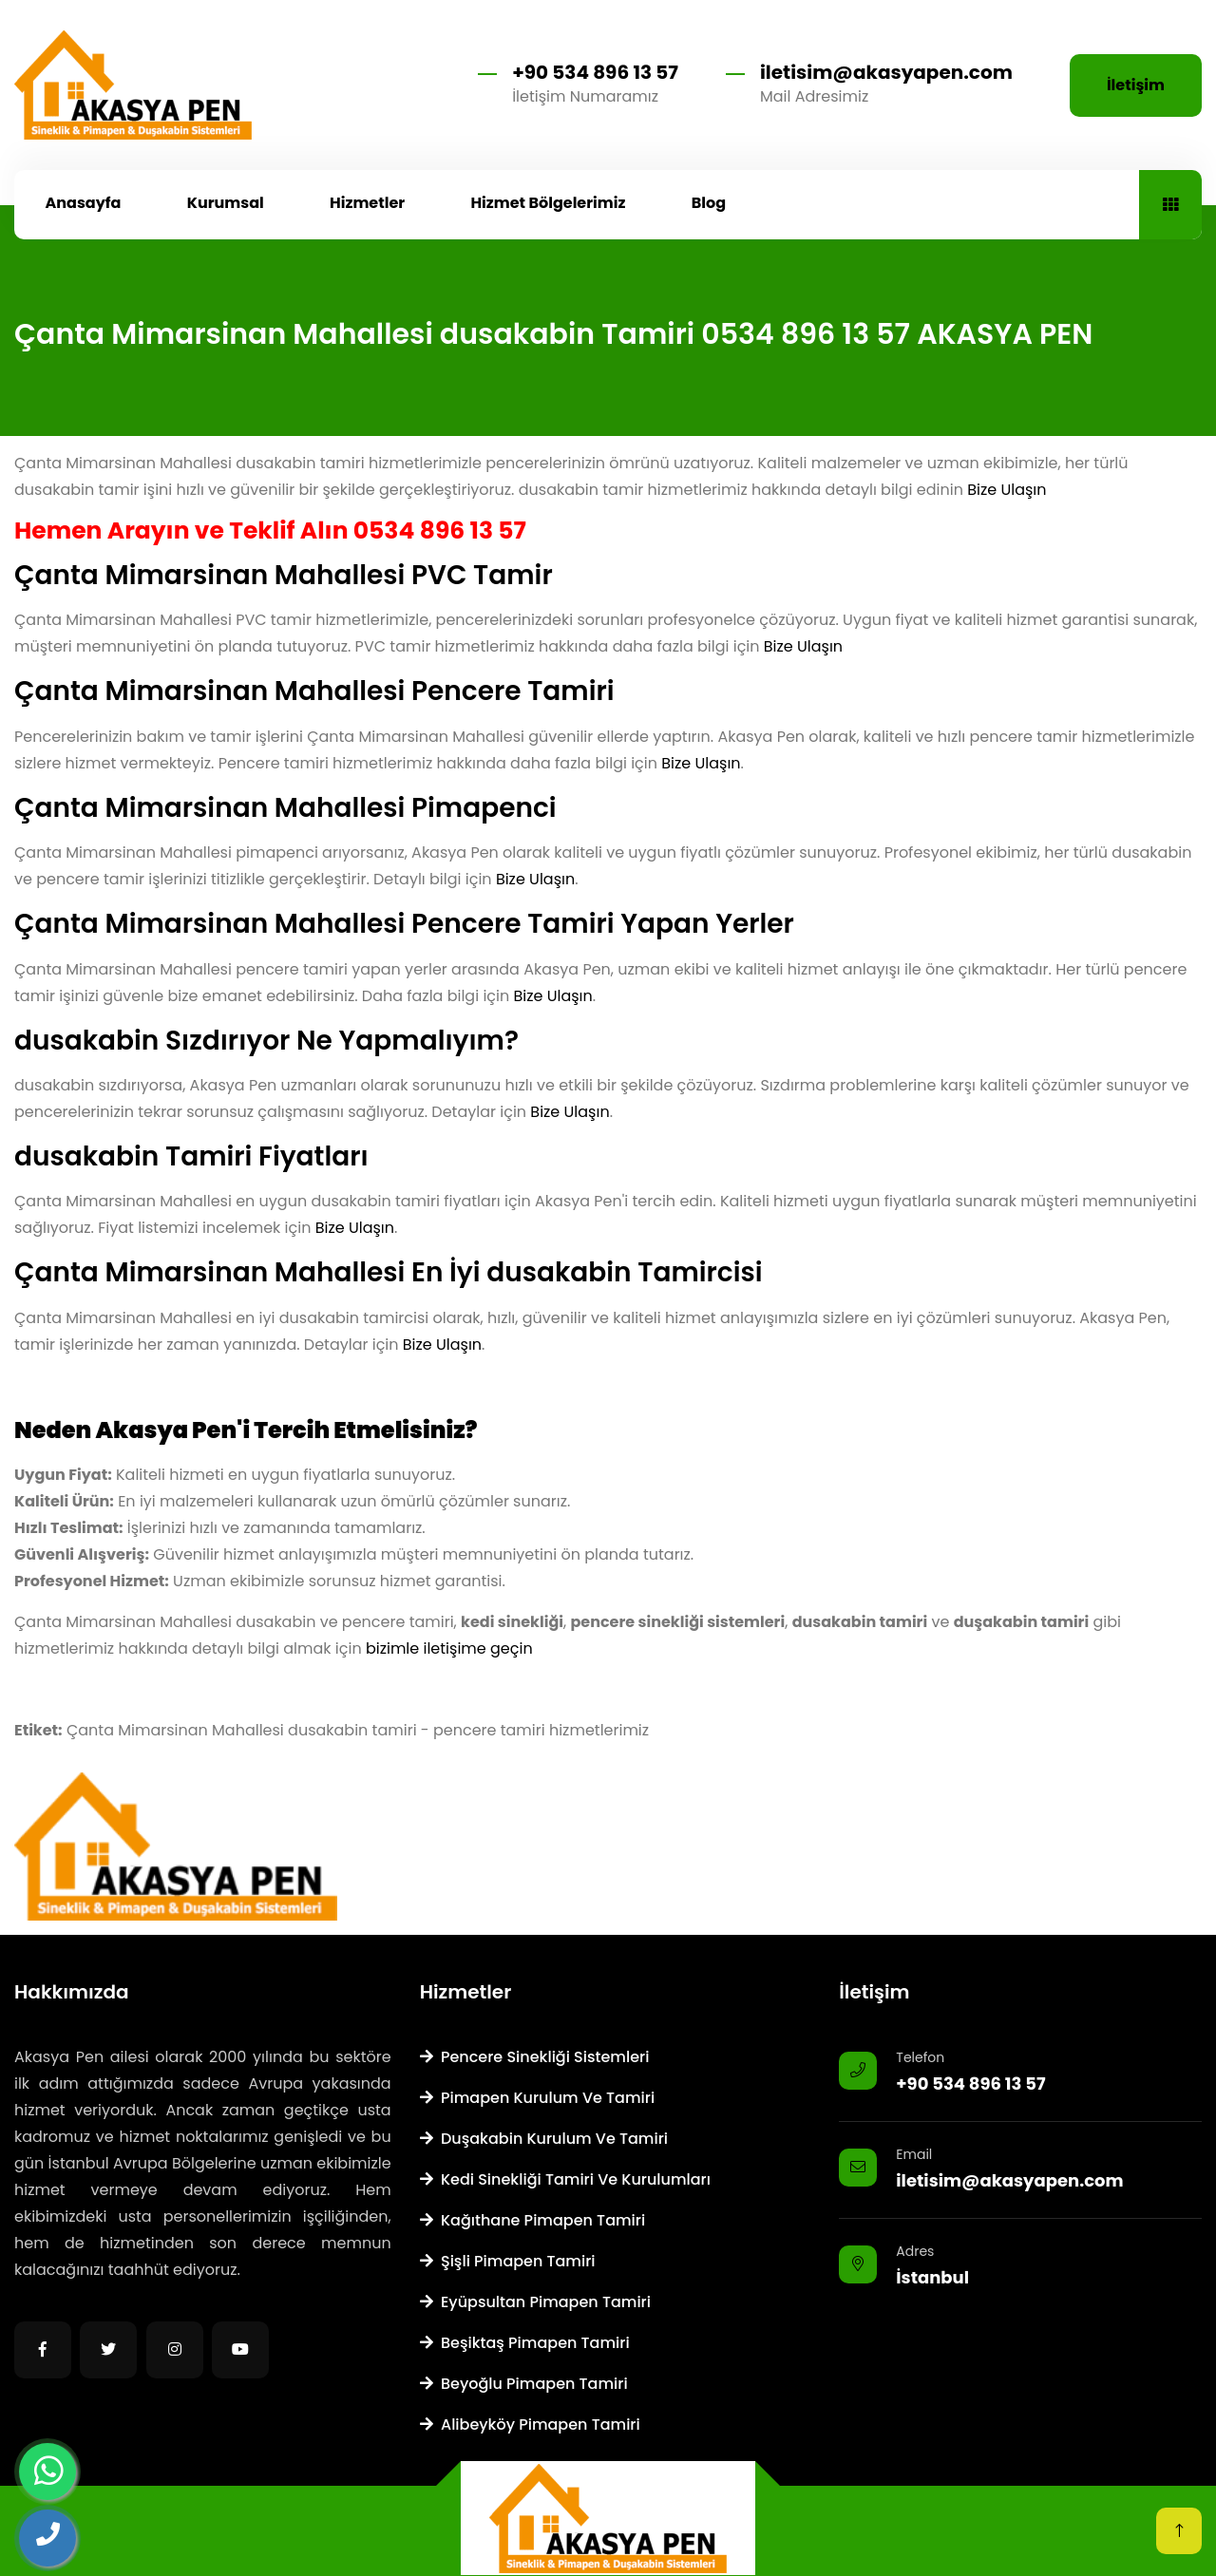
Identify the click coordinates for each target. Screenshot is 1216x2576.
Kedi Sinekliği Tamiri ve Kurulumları (565, 2179)
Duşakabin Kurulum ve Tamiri (544, 2139)
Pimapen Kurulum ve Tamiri (537, 2098)
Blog (709, 203)
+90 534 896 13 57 (595, 72)
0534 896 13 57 (439, 530)
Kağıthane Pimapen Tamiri (533, 2220)
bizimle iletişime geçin (449, 1648)
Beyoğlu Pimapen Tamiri (524, 2384)
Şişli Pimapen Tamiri (508, 2261)
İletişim (1136, 85)
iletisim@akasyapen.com (886, 72)
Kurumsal (225, 203)
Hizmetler (367, 203)
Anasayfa (84, 203)
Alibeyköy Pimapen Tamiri (530, 2424)
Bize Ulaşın (1006, 490)
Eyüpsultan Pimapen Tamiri (535, 2302)
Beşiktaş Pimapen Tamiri (525, 2343)
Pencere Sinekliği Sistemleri (535, 2057)
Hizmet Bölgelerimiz (547, 203)
